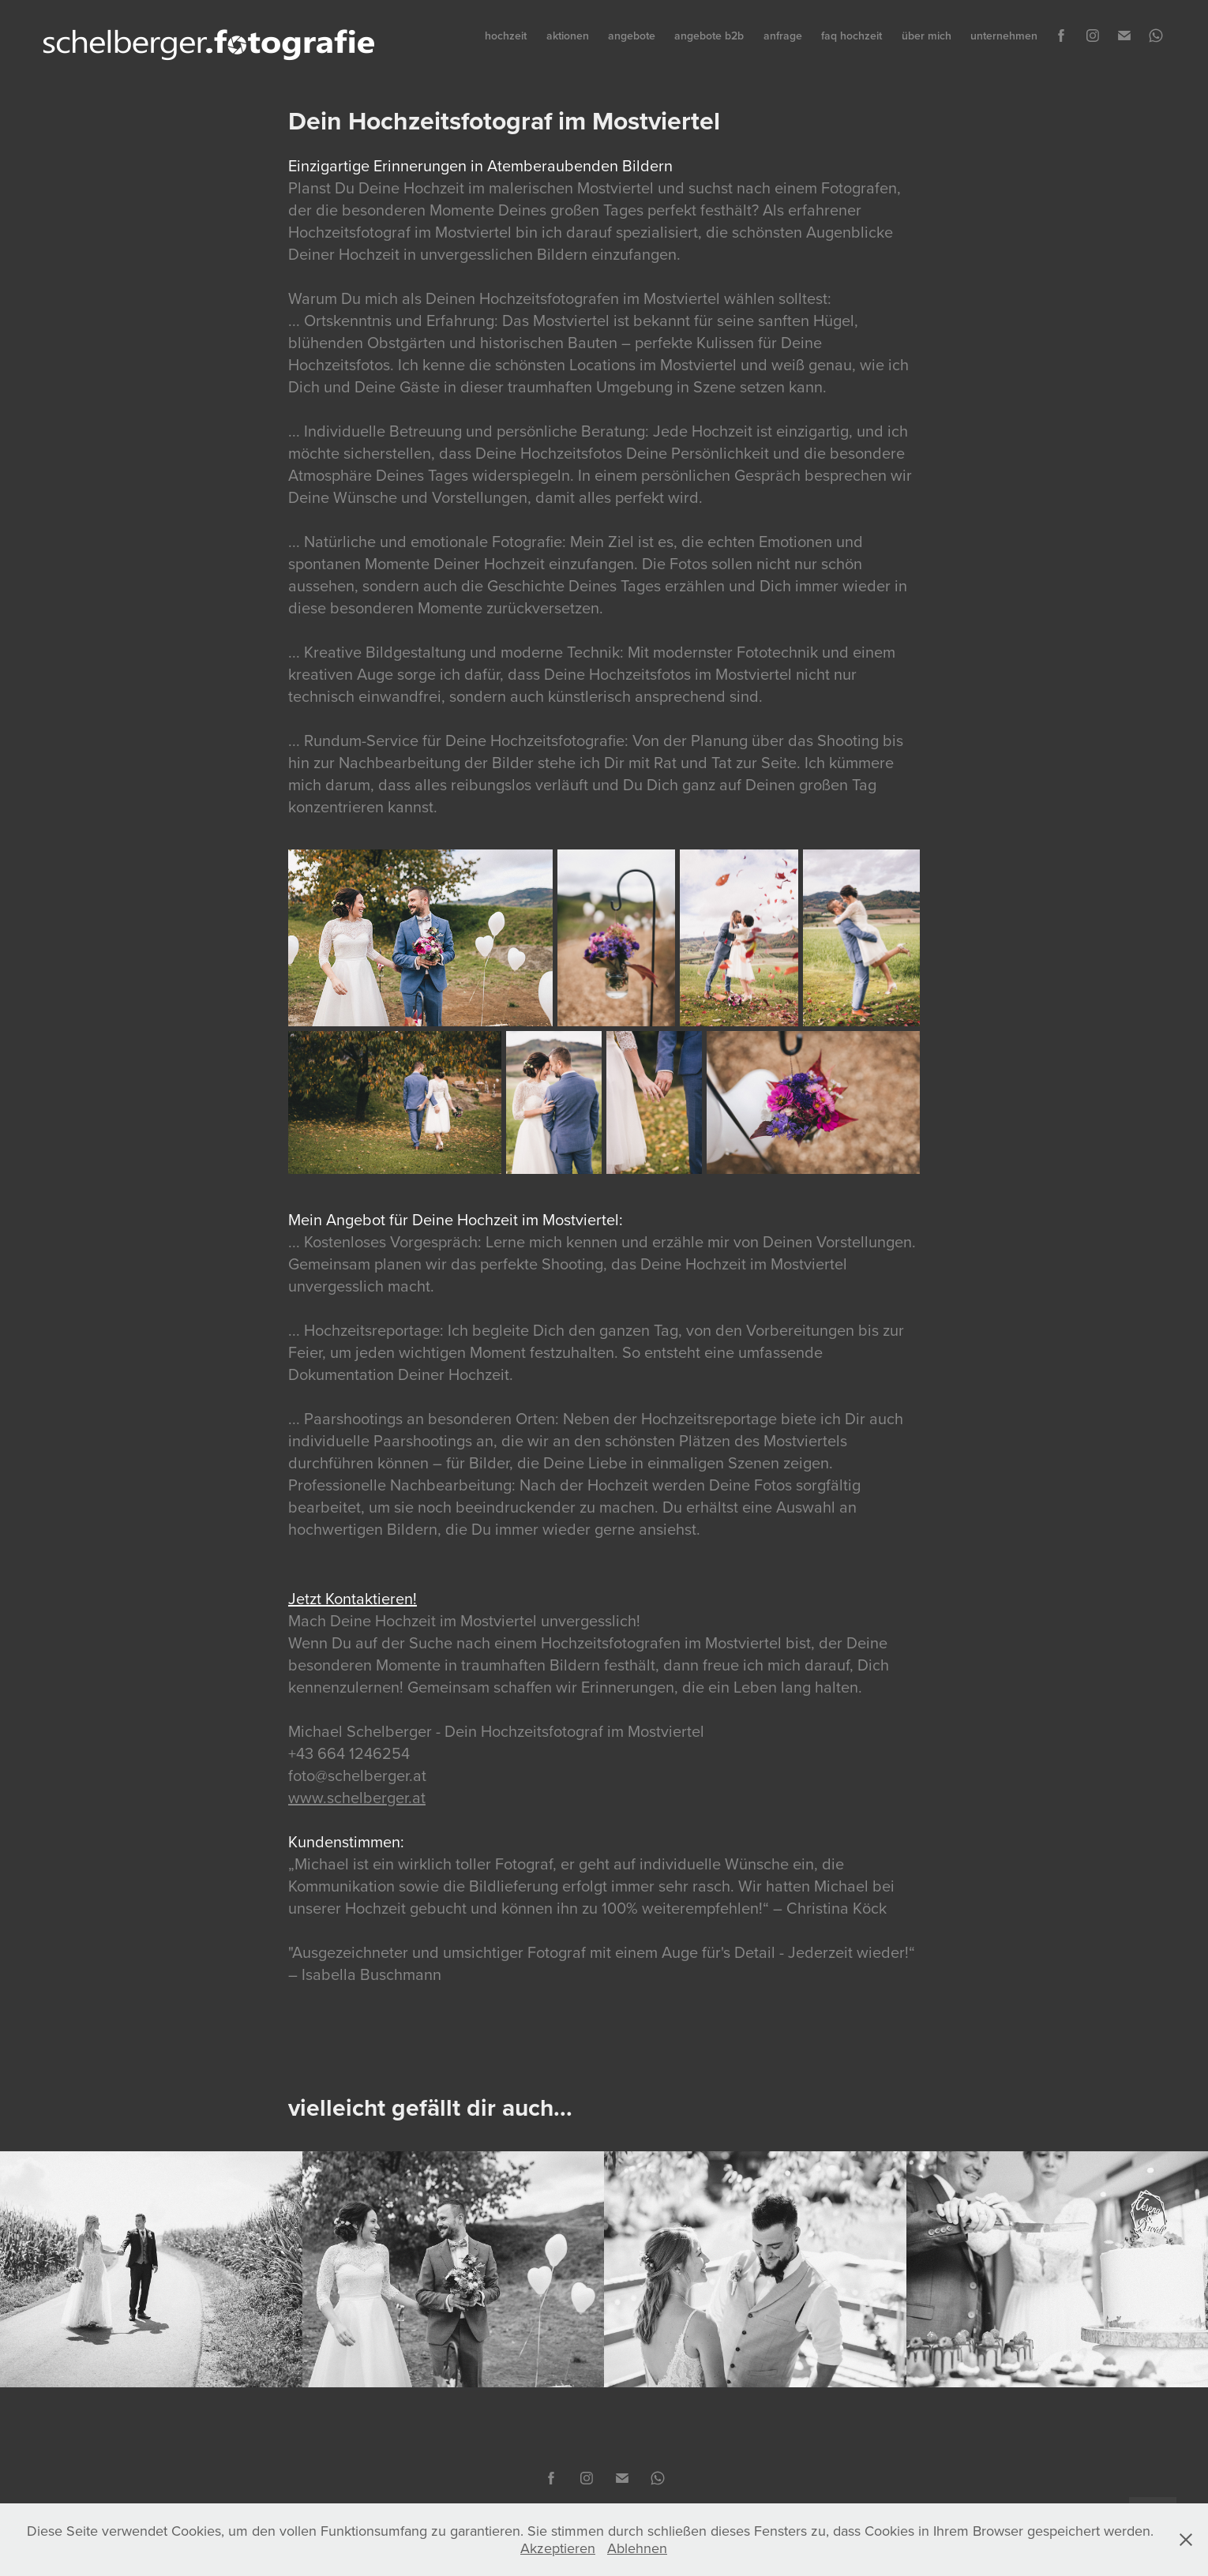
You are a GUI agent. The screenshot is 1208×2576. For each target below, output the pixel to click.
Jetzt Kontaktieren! (352, 1598)
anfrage (782, 35)
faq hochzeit (851, 35)
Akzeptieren (557, 2548)
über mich (926, 35)
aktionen (567, 35)
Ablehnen (637, 2548)
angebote (631, 35)
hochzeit (506, 35)
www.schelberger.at (357, 1797)
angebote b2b (709, 35)
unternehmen (1003, 35)
